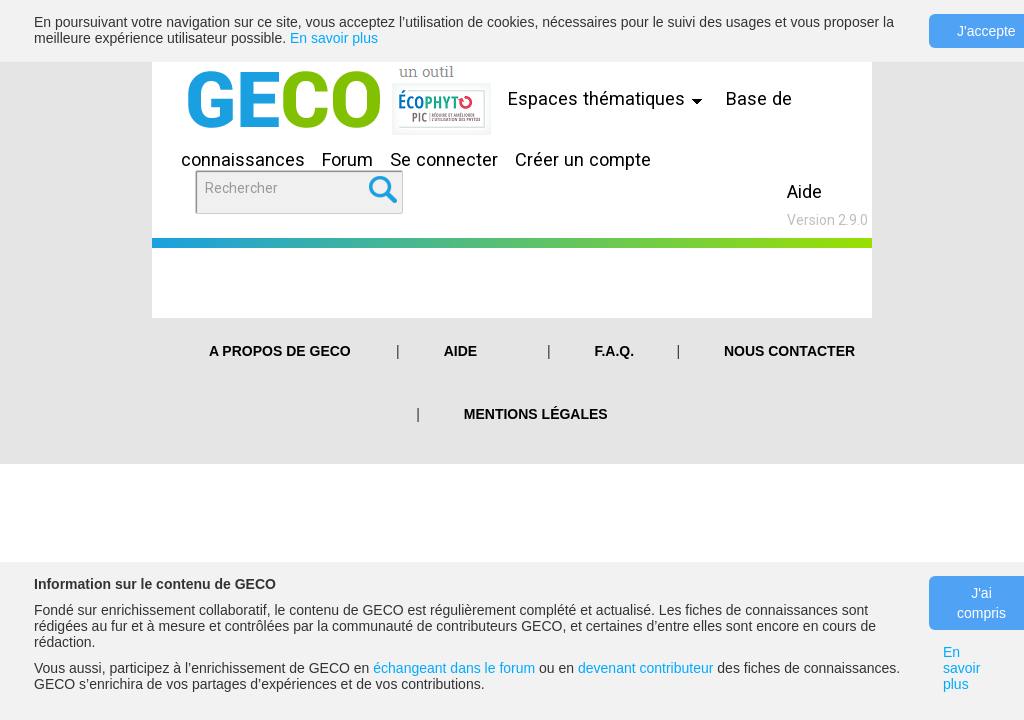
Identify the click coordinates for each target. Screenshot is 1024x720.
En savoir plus (334, 38)
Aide (804, 191)
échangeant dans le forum (454, 668)
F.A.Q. (614, 351)
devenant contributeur (645, 668)
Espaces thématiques (610, 98)
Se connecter (444, 159)
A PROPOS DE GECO (280, 351)
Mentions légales (536, 414)
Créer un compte (583, 159)
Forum (347, 159)
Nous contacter (789, 351)
